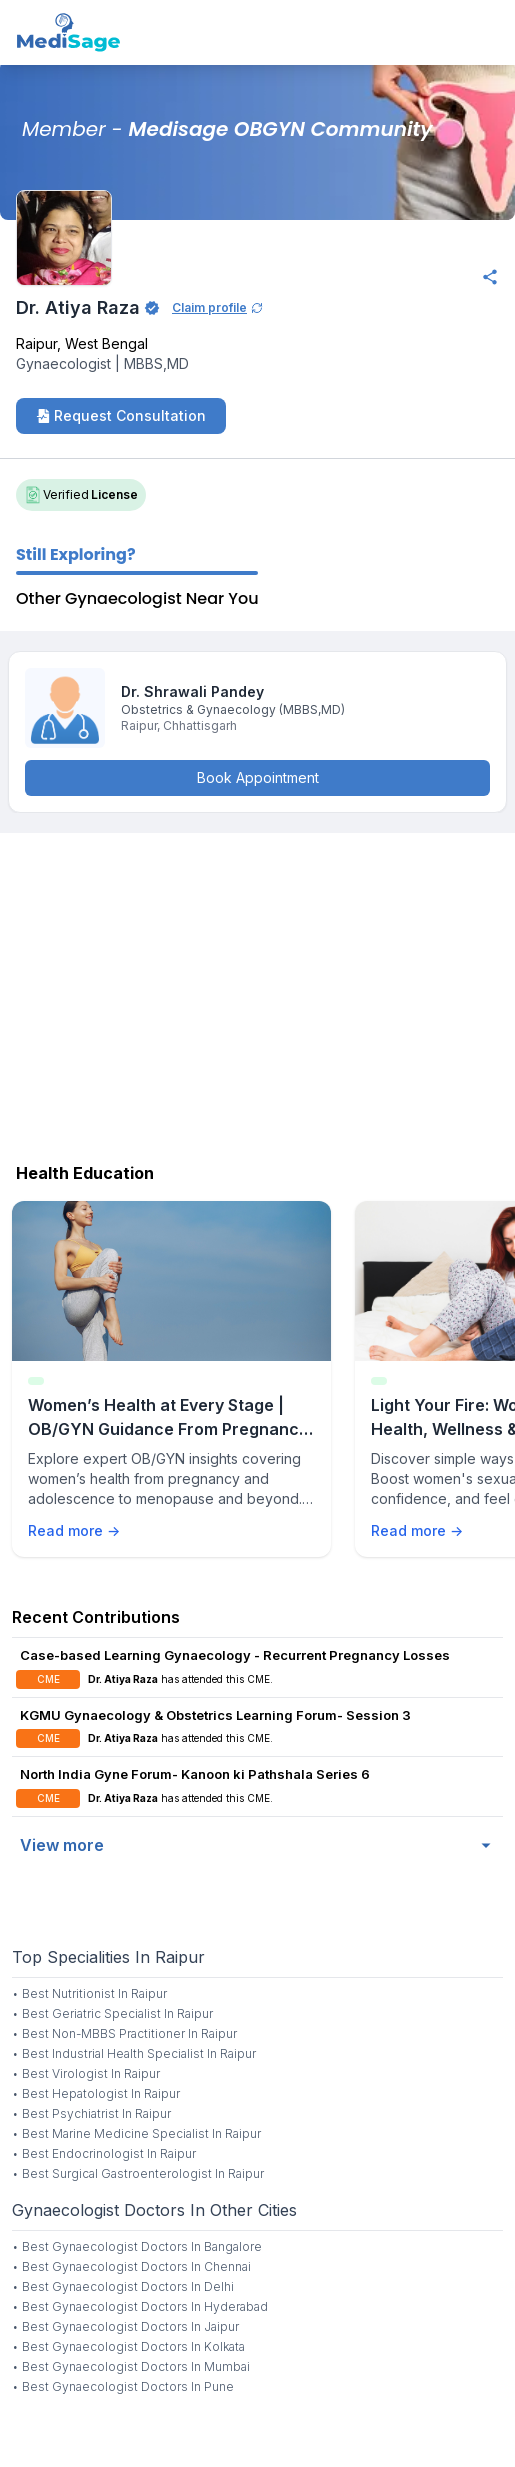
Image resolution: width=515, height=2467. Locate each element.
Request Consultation (121, 415)
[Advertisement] (257, 993)
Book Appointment (258, 777)
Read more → (74, 1530)
